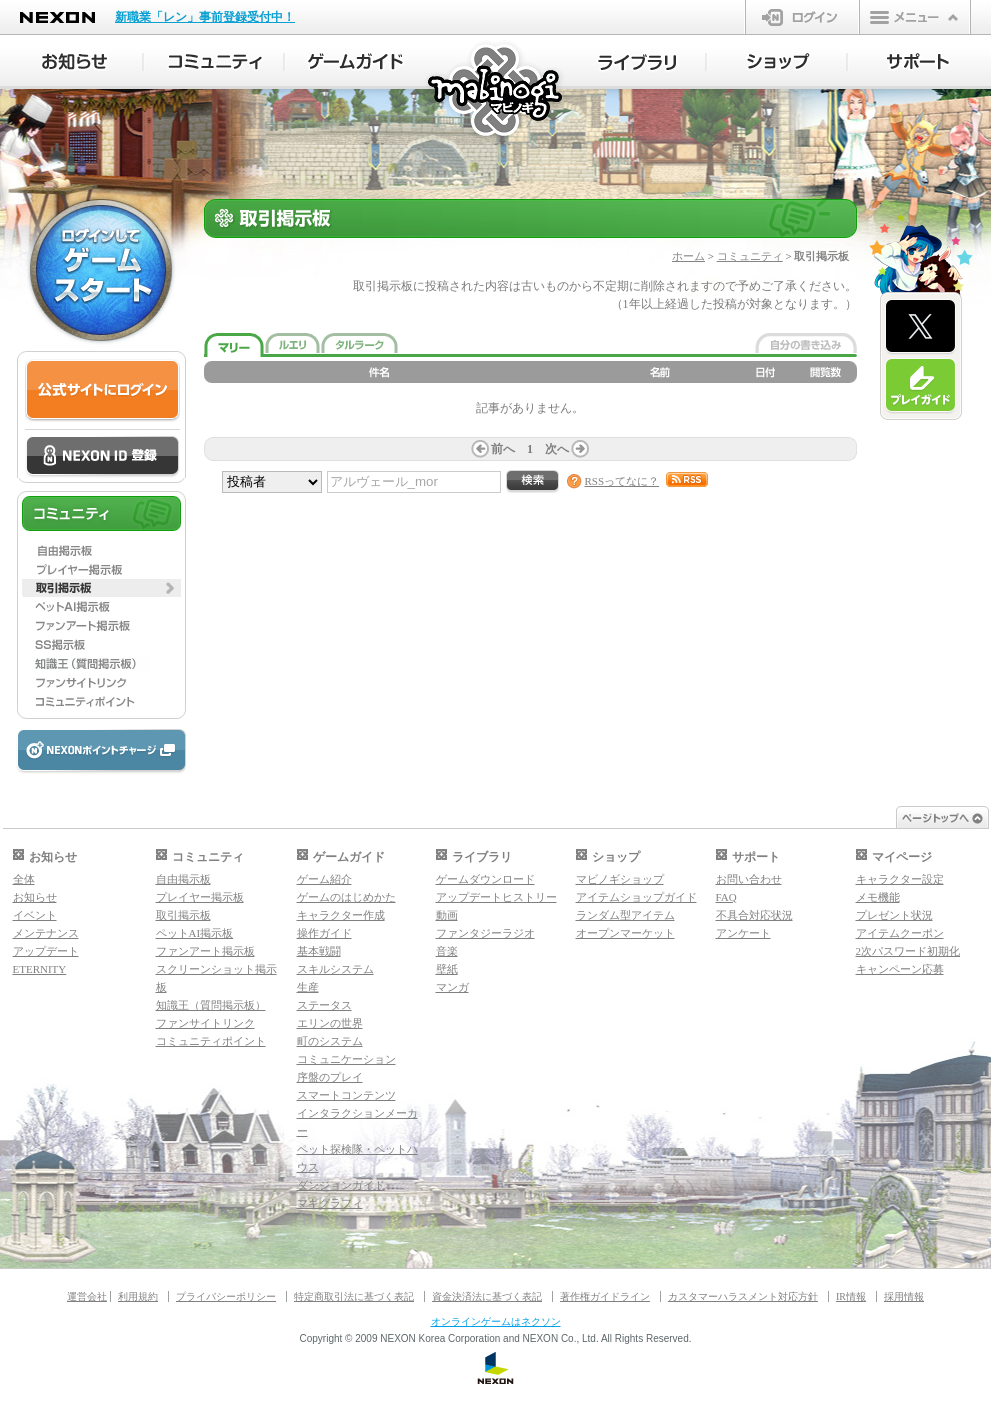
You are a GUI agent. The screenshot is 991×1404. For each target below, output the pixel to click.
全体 (24, 879)
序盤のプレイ (330, 1077)
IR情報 (851, 1296)
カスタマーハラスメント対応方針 (743, 1296)
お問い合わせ (749, 879)
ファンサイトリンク (205, 1023)
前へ (503, 449)
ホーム (688, 256)
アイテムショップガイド (636, 897)
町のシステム (330, 1041)
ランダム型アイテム (625, 915)
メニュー (915, 17)
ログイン (802, 17)
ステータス (324, 1005)
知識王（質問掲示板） (211, 1005)
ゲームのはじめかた (346, 897)
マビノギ (496, 91)
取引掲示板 (183, 915)
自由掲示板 (183, 879)
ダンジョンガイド (341, 1185)
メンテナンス (46, 933)
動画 (447, 915)
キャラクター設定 (900, 879)
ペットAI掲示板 (195, 933)
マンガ (452, 987)
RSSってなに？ (622, 481)
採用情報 (904, 1296)
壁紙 (447, 969)
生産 (308, 987)
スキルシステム (335, 969)
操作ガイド (324, 933)
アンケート (743, 933)
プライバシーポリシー (226, 1296)
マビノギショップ (620, 879)
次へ (557, 449)
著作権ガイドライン (605, 1296)
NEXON (57, 17)
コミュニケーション (346, 1059)
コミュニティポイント (211, 1041)
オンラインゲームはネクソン (496, 1321)
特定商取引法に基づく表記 (354, 1296)
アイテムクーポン (900, 933)
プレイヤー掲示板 (200, 897)
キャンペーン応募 (900, 969)
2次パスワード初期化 (908, 951)
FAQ (726, 897)
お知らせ (35, 897)
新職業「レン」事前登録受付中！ (205, 17)
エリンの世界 (330, 1023)
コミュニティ (750, 256)
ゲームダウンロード (485, 879)
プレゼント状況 (894, 915)
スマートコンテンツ (346, 1095)
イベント (35, 915)
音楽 (447, 951)
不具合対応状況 (754, 915)
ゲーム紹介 (324, 879)
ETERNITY (40, 969)
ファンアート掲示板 (205, 951)
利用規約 (138, 1296)
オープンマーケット (625, 933)
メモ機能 (878, 897)
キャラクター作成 (341, 915)
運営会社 (87, 1296)
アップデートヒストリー (496, 897)
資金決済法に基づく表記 (487, 1296)
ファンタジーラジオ (485, 933)
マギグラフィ (330, 1203)
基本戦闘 (319, 951)
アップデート (46, 951)
